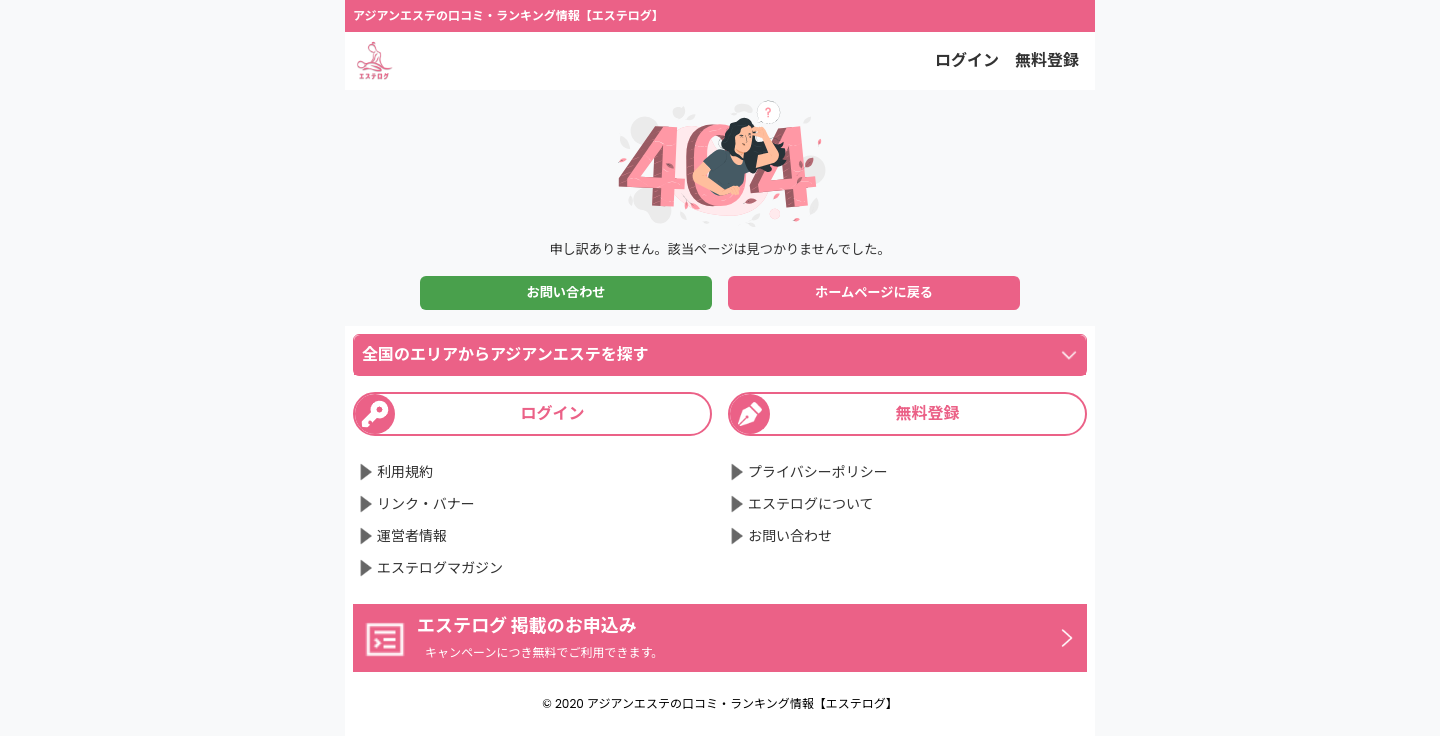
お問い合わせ (565, 292)
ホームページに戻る (874, 292)
